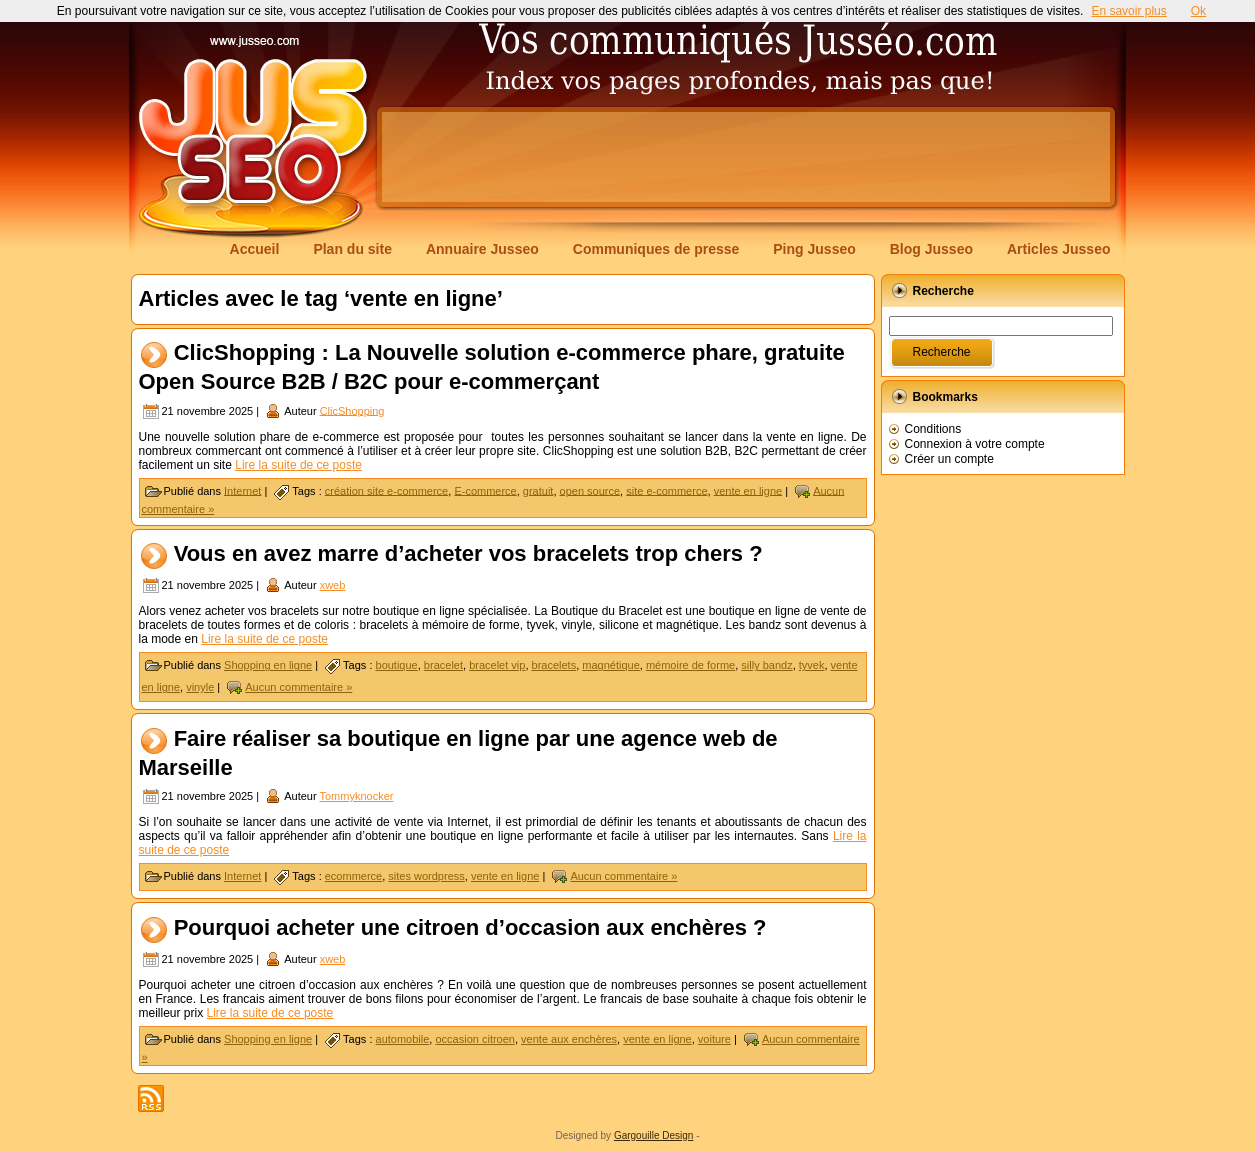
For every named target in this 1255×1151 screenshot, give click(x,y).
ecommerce (353, 876)
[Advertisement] (746, 157)
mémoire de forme (690, 665)
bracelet (443, 665)
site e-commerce (666, 490)
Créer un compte (949, 459)
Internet (242, 490)
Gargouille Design (654, 1135)
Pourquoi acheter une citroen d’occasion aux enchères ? (470, 927)
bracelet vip (497, 665)
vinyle (200, 687)
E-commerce (485, 490)
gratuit (538, 490)
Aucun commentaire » (298, 687)
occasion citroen (475, 1039)
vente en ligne (748, 490)
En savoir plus (1128, 11)
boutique (397, 665)
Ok (1198, 11)
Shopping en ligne (268, 665)
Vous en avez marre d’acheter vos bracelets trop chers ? (468, 553)
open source (590, 490)
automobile (403, 1039)
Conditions (933, 429)
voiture (714, 1039)
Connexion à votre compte (975, 444)
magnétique (611, 665)
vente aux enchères (569, 1039)
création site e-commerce (387, 490)
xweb (333, 585)
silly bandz (766, 665)
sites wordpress (426, 876)
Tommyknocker (356, 796)
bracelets (554, 665)
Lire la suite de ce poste (298, 465)
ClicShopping (352, 410)
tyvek (812, 665)
